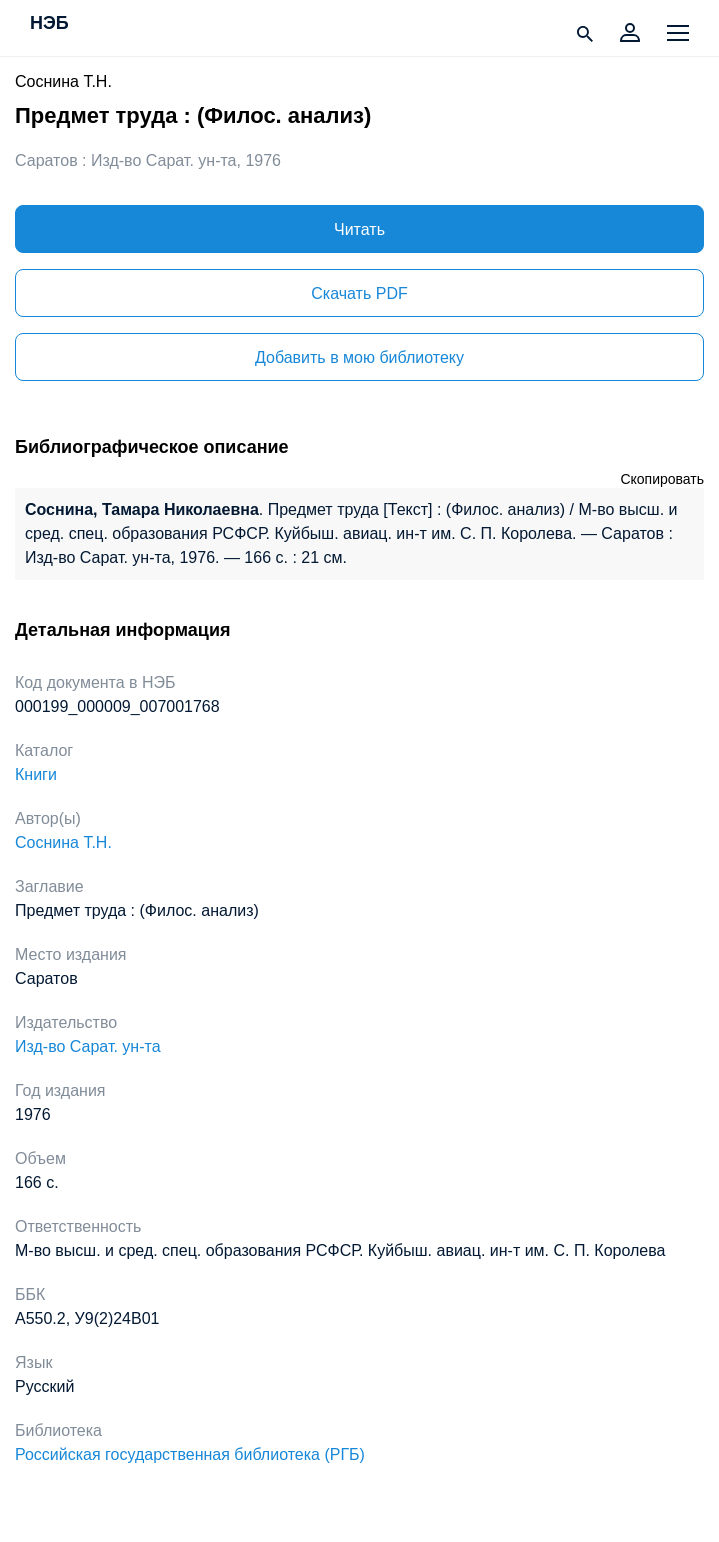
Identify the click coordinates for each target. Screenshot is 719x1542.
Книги (36, 774)
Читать (359, 229)
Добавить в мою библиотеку (359, 357)
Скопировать (662, 479)
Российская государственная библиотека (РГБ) (190, 1454)
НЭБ (49, 24)
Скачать (359, 293)
